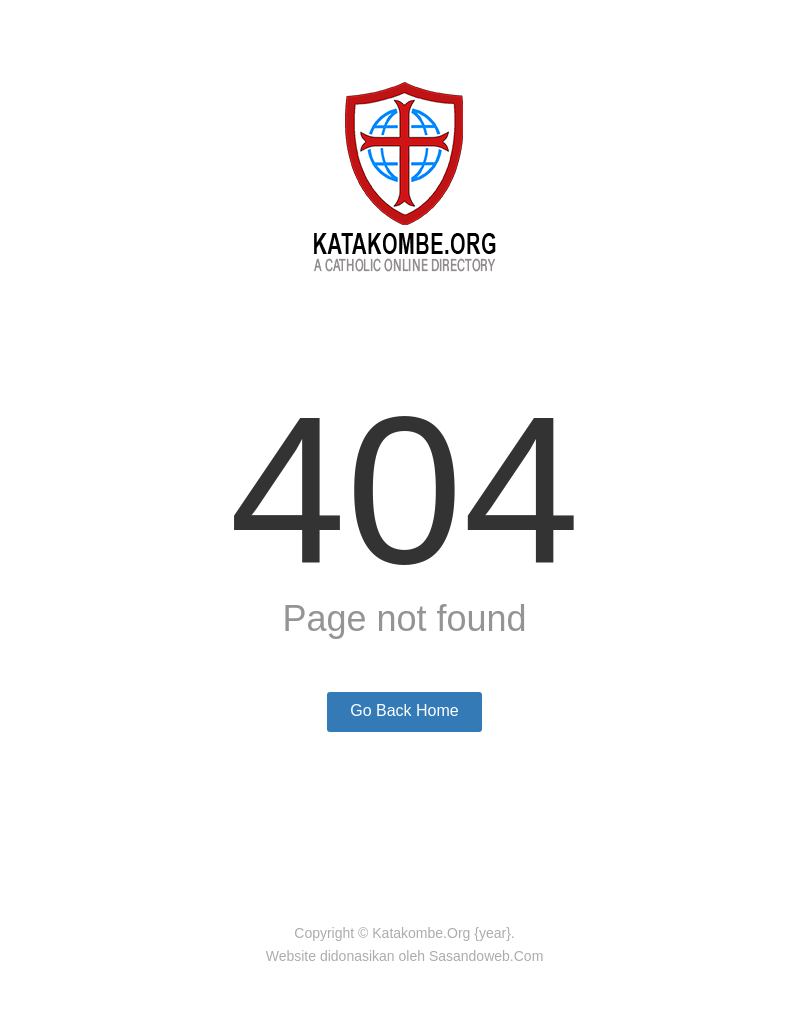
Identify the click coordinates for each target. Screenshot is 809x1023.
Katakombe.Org (421, 933)
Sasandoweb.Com (486, 956)
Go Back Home (404, 710)
